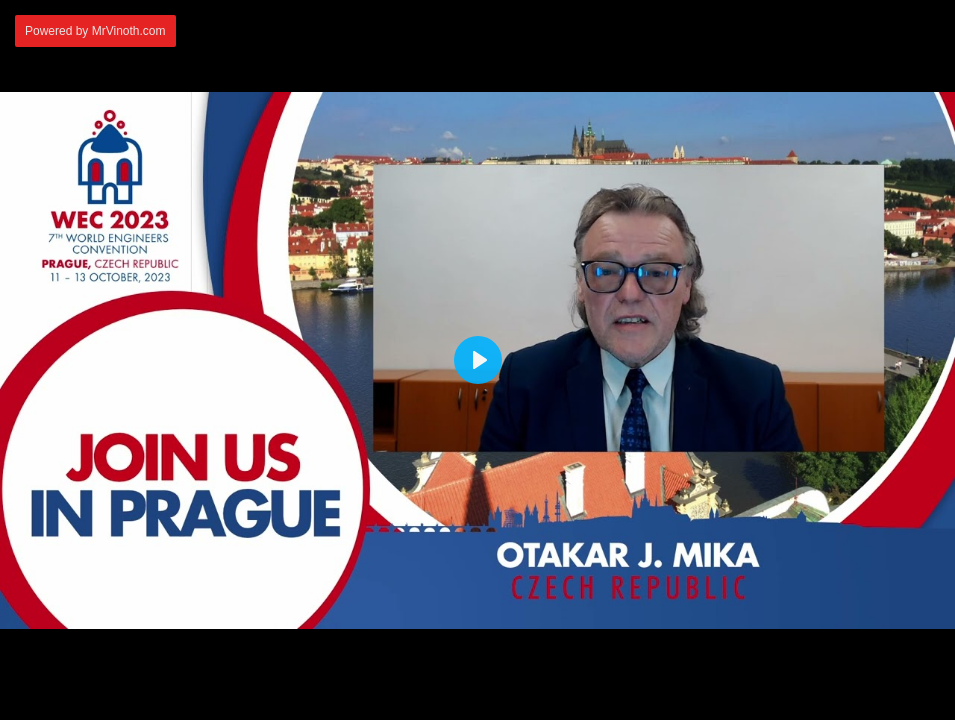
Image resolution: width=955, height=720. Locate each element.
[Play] (478, 360)
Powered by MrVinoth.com (95, 31)
